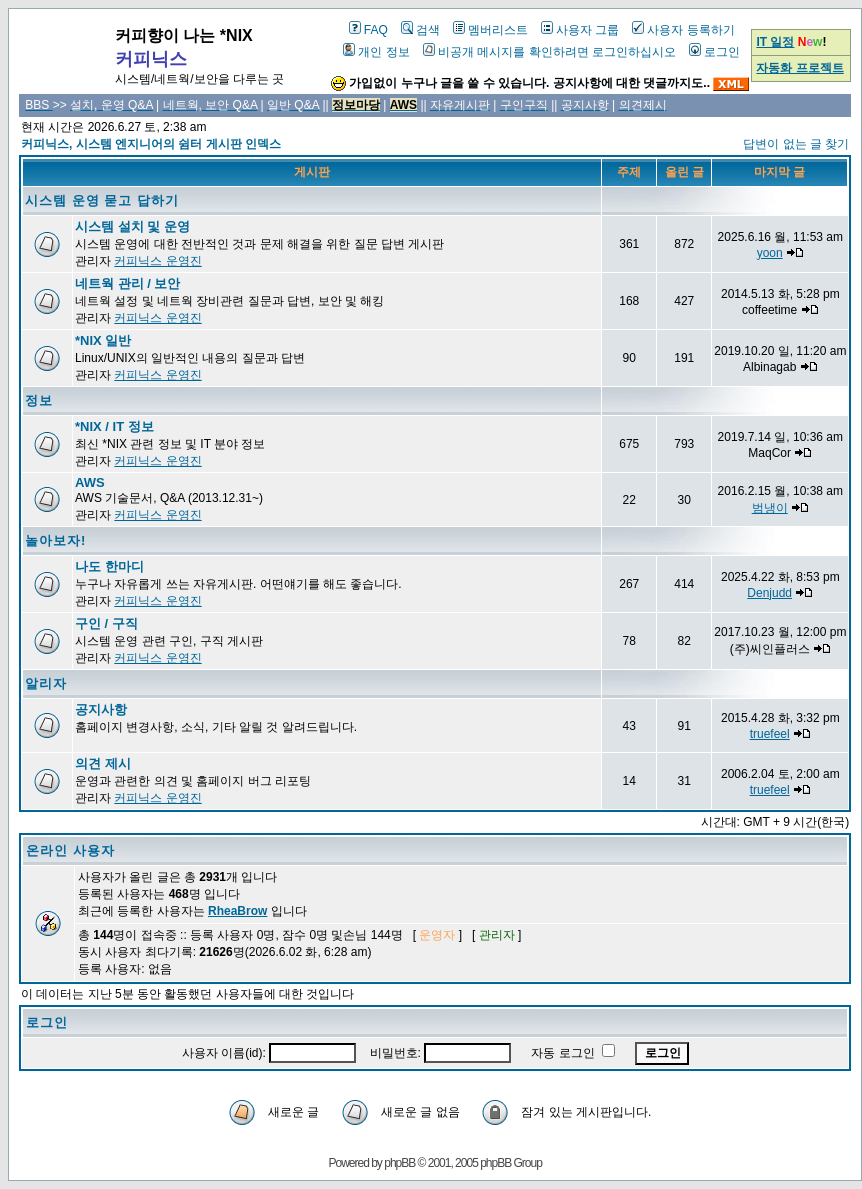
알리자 (46, 683)
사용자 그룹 (580, 30)
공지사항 (101, 709)
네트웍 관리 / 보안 (127, 283)
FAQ (368, 30)
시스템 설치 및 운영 (132, 226)
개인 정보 (376, 52)
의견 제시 (103, 763)
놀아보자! (55, 540)
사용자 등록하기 (683, 30)
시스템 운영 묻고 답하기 (102, 200)
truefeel (770, 734)
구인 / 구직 (106, 623)
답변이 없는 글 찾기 (796, 144)
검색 (420, 30)
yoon (770, 253)
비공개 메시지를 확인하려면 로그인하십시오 (549, 52)
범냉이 (770, 508)
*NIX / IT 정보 (114, 426)
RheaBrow (237, 911)
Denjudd (769, 593)
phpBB (399, 1163)
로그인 (714, 52)
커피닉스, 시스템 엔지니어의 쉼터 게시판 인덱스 (151, 144)
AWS (90, 482)
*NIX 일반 (103, 340)
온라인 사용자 (70, 850)
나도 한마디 (109, 566)
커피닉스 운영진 (157, 261)
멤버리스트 (490, 30)
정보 (39, 400)
